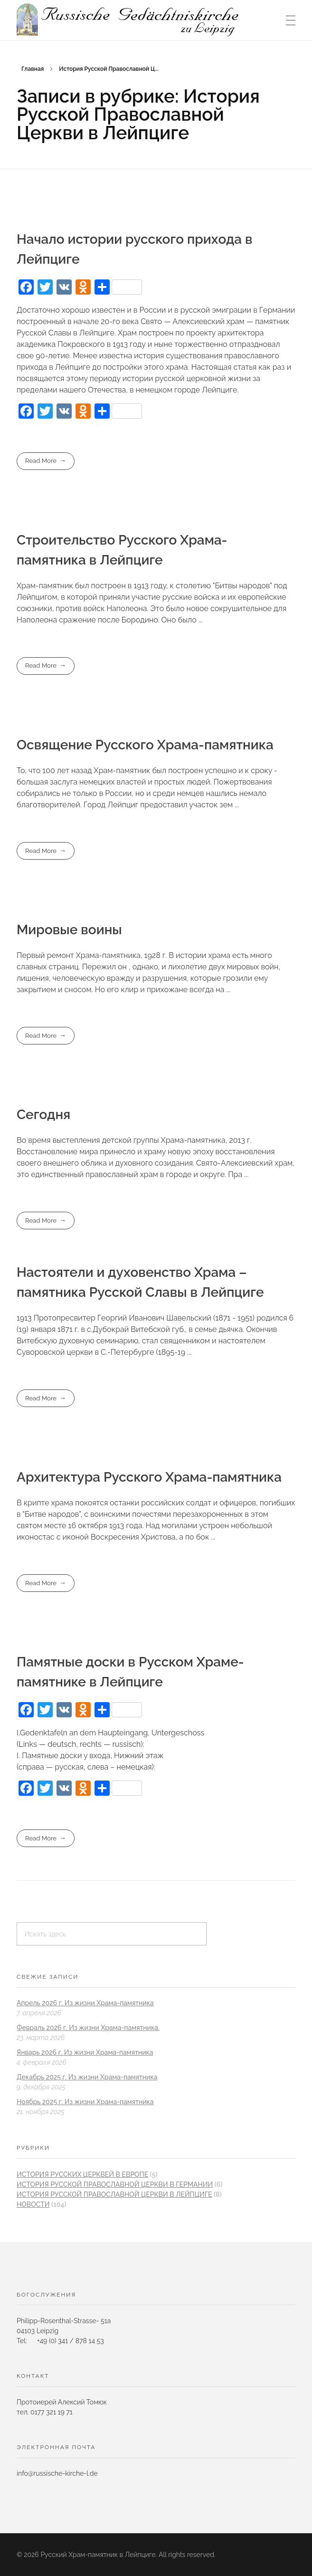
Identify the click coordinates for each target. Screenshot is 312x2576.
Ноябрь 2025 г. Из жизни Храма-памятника (85, 2102)
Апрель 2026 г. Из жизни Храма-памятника (85, 2003)
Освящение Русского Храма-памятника (145, 745)
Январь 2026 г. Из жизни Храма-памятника (85, 2052)
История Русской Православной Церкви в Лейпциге (114, 2194)
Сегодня (43, 1114)
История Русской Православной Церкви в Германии (115, 2184)
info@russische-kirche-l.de (57, 2473)
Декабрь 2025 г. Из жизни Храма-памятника (87, 2077)
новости (33, 2204)
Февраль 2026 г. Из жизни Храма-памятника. (88, 2027)
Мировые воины (69, 930)
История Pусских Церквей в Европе (82, 2174)
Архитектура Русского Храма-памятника (149, 1477)
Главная (32, 69)
